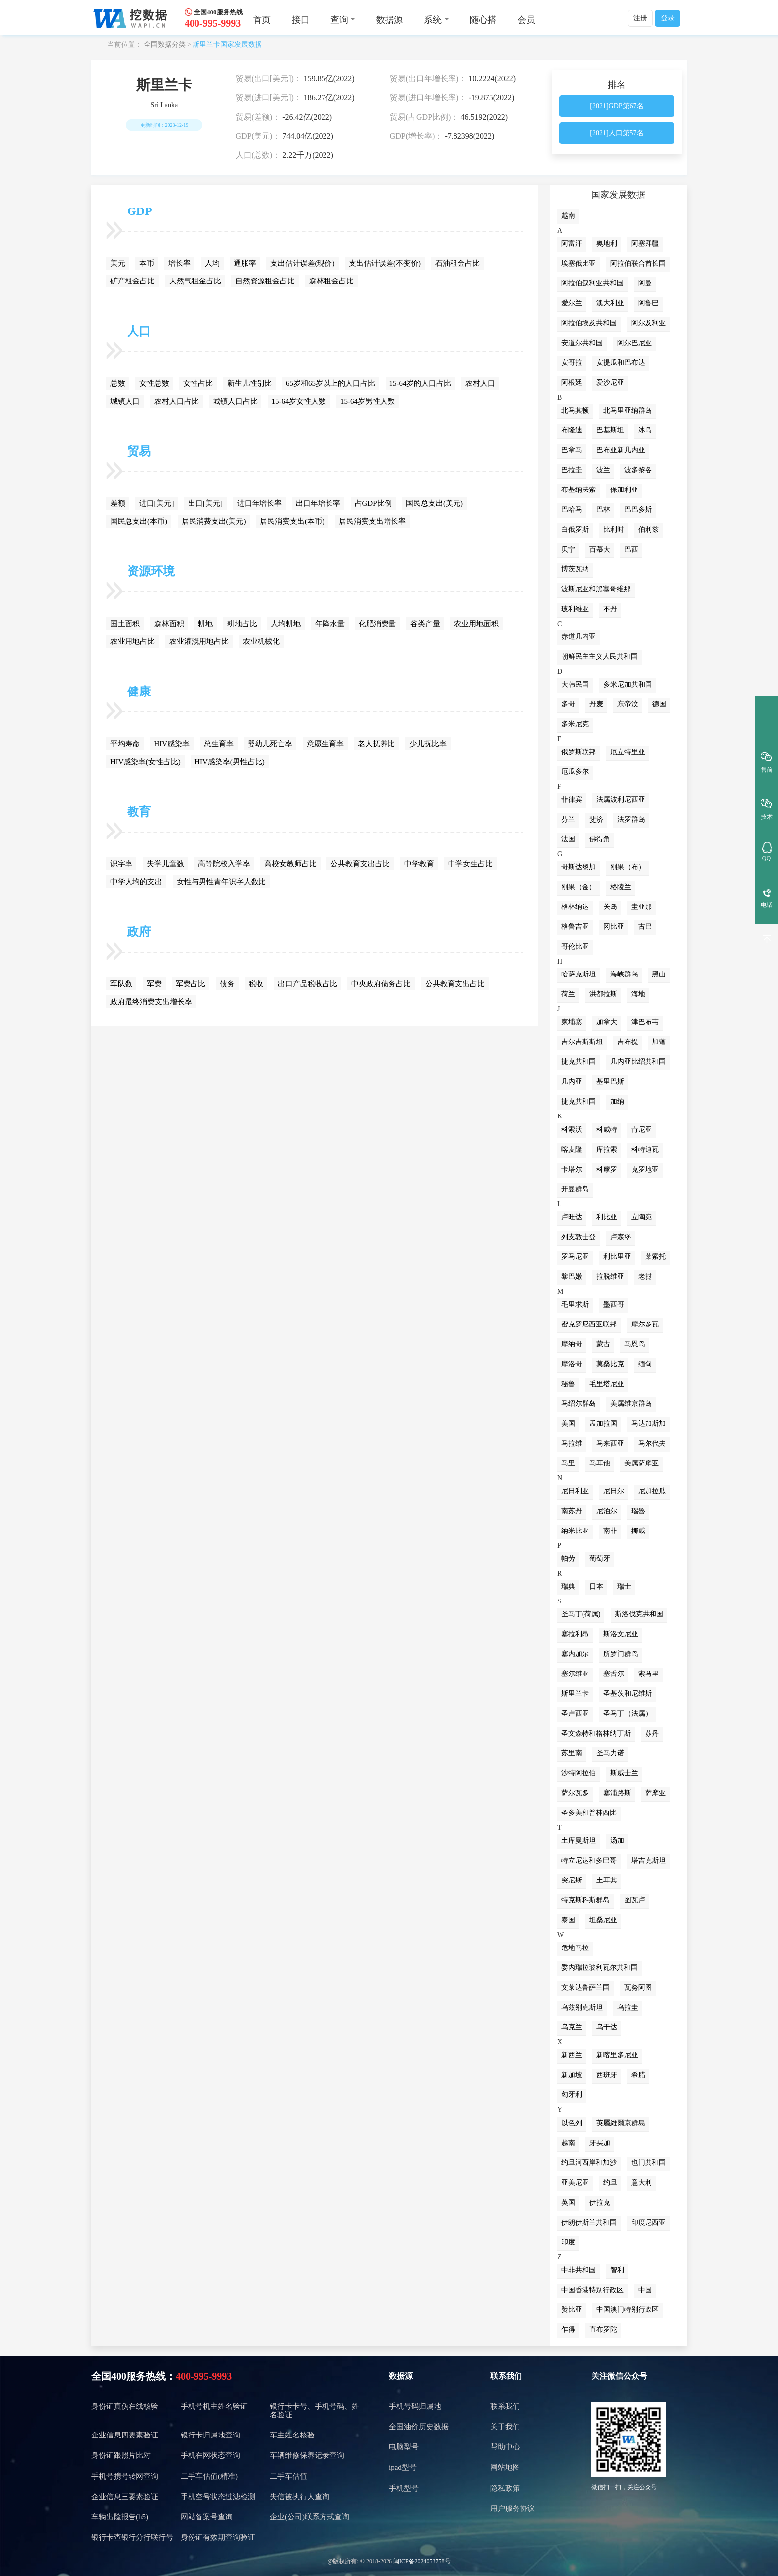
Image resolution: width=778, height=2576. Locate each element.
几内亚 (571, 1081)
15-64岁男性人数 (367, 401)
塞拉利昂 (575, 1634)
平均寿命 (125, 744)
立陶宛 (641, 1217)
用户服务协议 (512, 2508)
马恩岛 (634, 1344)
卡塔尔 (571, 1169)
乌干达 (606, 2027)
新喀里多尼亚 (617, 2055)
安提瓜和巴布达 (620, 362)
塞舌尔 (613, 1673)
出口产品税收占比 (307, 984)
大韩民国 (575, 684)
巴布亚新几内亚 (620, 450)
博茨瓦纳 (575, 569)
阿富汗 (571, 243)
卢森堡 (620, 1237)
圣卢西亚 (575, 1713)
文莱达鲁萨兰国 (585, 1987)
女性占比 (198, 383)
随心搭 (483, 20)
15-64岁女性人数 (299, 401)
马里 (568, 1463)
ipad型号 (403, 2467)
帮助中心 (505, 2447)
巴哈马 (571, 509)
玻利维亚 (575, 609)
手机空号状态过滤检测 (218, 2497)
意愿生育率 (325, 744)
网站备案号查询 (207, 2517)
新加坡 (571, 2075)
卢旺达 (571, 1217)
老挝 (645, 1276)
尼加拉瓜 (652, 1491)
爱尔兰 (571, 303)
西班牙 (606, 2075)
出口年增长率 (318, 503)
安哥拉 (571, 362)
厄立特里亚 (627, 752)
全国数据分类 (165, 44)
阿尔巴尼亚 (634, 343)
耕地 (205, 623)
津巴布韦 (645, 1022)
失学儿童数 (165, 864)
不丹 (610, 609)
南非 (610, 1530)
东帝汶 (627, 704)
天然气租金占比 (195, 281)
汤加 (617, 1840)
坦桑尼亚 (603, 1920)
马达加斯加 (648, 1423)
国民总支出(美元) (434, 503)
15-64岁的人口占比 (420, 383)
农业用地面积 (476, 623)
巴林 (603, 509)
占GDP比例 (373, 503)
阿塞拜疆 (645, 243)
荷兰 (568, 994)
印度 (568, 2242)
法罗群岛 (631, 819)
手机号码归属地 (415, 2406)
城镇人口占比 (235, 401)
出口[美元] (205, 503)
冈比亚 (613, 926)
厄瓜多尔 (575, 771)
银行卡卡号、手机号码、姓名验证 (314, 2410)
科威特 (606, 1129)
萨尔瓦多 (575, 1793)
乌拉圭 (627, 2007)
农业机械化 (261, 641)
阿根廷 (571, 382)
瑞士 (624, 1586)
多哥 (568, 704)
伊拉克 (599, 2202)
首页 (262, 20)
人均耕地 (286, 623)
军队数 (121, 984)
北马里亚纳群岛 (627, 410)
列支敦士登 (578, 1237)
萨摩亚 (655, 1793)
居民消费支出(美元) (214, 521)
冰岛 (645, 430)
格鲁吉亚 (575, 926)
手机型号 (404, 2488)
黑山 (659, 974)
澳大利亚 (610, 303)
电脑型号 (404, 2447)
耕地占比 (242, 623)
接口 (301, 20)
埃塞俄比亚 (578, 263)
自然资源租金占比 (265, 281)
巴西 (631, 549)
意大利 (641, 2182)
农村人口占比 (176, 401)
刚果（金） (578, 887)
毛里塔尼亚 (606, 1384)
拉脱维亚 (610, 1276)
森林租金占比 (331, 281)
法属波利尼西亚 (620, 799)
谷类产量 (425, 623)
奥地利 (606, 243)
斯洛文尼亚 (620, 1634)
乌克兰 (571, 2027)
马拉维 (571, 1443)
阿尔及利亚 (648, 323)
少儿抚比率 (428, 744)
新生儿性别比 (249, 383)
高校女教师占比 (290, 864)
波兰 (603, 470)
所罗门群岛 (620, 1654)
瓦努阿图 (638, 1987)
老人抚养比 (376, 744)
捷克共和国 (578, 1061)
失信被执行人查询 (299, 2497)
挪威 (638, 1530)
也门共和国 (648, 2162)
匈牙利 (571, 2094)
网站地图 (505, 2467)
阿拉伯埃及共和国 (589, 323)
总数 (117, 383)
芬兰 (568, 819)
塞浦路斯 (617, 1793)
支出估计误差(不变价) (385, 263)
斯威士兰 (624, 1773)
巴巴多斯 (638, 509)
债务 (227, 984)
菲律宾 (571, 799)
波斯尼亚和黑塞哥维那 (596, 589)
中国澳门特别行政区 (627, 2309)
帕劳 (568, 1558)
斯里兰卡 (575, 1693)
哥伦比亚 (575, 946)
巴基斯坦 (610, 430)
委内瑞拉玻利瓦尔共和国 (599, 1967)
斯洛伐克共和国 (639, 1614)
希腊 (638, 2075)
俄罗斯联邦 (578, 752)
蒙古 (603, 1344)
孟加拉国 (603, 1423)
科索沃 (571, 1129)
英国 (568, 2202)
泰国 (568, 1920)
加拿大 (606, 1022)
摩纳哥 (571, 1344)
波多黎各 (638, 470)
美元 (117, 263)
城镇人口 (125, 401)
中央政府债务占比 (381, 984)
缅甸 (645, 1364)
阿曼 (645, 283)
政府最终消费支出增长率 (151, 1002)
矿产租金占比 (132, 281)
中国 (645, 2290)
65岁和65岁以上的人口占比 (330, 383)
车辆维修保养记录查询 (307, 2455)
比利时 (613, 529)
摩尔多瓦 (645, 1324)
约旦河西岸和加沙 (589, 2162)
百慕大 (599, 549)
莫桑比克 (610, 1364)
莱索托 (655, 1256)
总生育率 (219, 744)
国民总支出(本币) (138, 521)
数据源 (389, 20)
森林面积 (169, 623)
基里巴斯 (610, 1081)
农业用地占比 (132, 641)
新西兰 (571, 2055)
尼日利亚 (575, 1491)
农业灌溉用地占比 (199, 641)
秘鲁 (568, 1384)
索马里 (648, 1673)
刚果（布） (627, 867)
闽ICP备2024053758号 (422, 2561)
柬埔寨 (571, 1022)
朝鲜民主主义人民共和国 (599, 656)
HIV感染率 (172, 744)
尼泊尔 (606, 1511)
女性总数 (154, 383)
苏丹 (652, 1733)
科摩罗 (606, 1169)
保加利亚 (624, 489)
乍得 (568, 2329)
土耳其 (606, 1880)
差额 (117, 503)
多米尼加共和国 (627, 684)
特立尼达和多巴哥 (589, 1860)
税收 (256, 984)
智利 (617, 2270)
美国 (568, 1423)
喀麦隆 (571, 1149)
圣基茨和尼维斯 (627, 1693)
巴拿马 (571, 450)
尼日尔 (613, 1491)
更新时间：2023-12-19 (164, 125)
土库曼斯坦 (578, 1840)
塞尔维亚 (575, 1673)
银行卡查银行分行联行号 (132, 2537)
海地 (638, 994)
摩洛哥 (571, 1364)
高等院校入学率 (224, 864)
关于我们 (505, 2427)
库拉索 (606, 1149)
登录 (668, 18)
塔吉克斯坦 (648, 1860)
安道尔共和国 (582, 343)
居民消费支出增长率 (372, 521)
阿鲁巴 (648, 303)
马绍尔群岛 (578, 1403)
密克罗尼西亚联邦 (589, 1324)
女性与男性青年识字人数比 (221, 882)
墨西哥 (613, 1304)
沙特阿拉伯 (578, 1773)
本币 (146, 263)
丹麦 (596, 704)
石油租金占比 (457, 263)
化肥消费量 (377, 623)
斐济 (596, 819)
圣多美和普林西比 (589, 1812)
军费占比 (190, 984)
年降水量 (330, 623)
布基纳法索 (578, 489)
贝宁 (568, 549)
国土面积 (125, 623)
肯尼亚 (641, 1129)
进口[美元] (156, 503)
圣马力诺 (610, 1753)
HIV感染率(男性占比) (229, 762)
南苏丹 (571, 1511)
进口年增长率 (259, 503)
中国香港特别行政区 (592, 2290)
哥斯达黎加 (578, 867)
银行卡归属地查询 (210, 2435)
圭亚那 (641, 906)
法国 (568, 839)
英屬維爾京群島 (620, 2123)
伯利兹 (648, 529)
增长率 (179, 263)
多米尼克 (575, 724)
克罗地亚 (645, 1169)
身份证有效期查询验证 (218, 2537)
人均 (212, 263)
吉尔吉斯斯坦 (582, 1041)
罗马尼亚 (575, 1256)
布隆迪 (571, 430)
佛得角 (599, 839)
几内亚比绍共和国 (638, 1061)
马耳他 (599, 1463)
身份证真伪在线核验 (124, 2406)
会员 (526, 20)
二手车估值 (288, 2476)
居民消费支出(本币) (292, 521)
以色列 (571, 2123)
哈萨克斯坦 (578, 974)
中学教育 (419, 864)
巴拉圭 (571, 470)
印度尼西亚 (648, 2222)
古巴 (645, 926)
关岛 (610, 906)
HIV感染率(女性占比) (145, 762)
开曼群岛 (575, 1189)
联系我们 (506, 2376)
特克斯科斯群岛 (585, 1900)
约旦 (610, 2182)
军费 (154, 984)
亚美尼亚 (575, 2182)
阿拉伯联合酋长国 (638, 263)
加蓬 (659, 1041)
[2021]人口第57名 (616, 133)
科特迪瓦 (645, 1149)
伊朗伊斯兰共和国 (589, 2222)
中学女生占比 (470, 864)
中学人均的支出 (136, 882)
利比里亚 (617, 1256)
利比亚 (606, 1217)
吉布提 (627, 1041)
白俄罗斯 (575, 529)
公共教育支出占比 (360, 864)
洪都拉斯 (603, 994)
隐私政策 (505, 2488)
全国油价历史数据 (419, 2427)
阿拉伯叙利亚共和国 (592, 283)
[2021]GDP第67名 (616, 106)
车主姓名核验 (292, 2435)
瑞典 (568, 1586)
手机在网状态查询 (210, 2455)
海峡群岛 (624, 974)
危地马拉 (575, 1947)
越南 (568, 215)
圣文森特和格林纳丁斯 (596, 1733)
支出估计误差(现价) (302, 263)
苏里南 (571, 1753)
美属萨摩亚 (641, 1463)
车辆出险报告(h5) (119, 2517)
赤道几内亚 (578, 636)
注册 (640, 18)
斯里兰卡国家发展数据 (227, 44)
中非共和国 (578, 2270)
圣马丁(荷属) (580, 1614)
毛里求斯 (575, 1304)
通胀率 (245, 263)
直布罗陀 (603, 2329)
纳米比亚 (575, 1530)
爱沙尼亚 (610, 382)
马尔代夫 (652, 1443)
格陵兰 (620, 887)
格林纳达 (575, 906)
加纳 (617, 1101)
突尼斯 (571, 1880)
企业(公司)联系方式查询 (309, 2517)
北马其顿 (575, 410)
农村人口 (480, 383)
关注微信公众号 (619, 2376)
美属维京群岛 (631, 1403)
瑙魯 (638, 1511)
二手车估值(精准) (209, 2476)
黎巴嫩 (571, 1276)
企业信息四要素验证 (124, 2435)
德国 (659, 704)
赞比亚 (571, 2309)
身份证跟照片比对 (121, 2455)
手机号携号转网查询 (124, 2476)
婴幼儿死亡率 (270, 744)
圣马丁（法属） (627, 1713)
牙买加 (599, 2143)
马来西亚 (610, 1443)
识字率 (121, 864)
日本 (596, 1586)
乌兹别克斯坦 (582, 2007)
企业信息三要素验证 (124, 2497)
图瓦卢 (634, 1900)
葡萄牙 (599, 1558)
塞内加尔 (575, 1654)
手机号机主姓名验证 (214, 2406)
